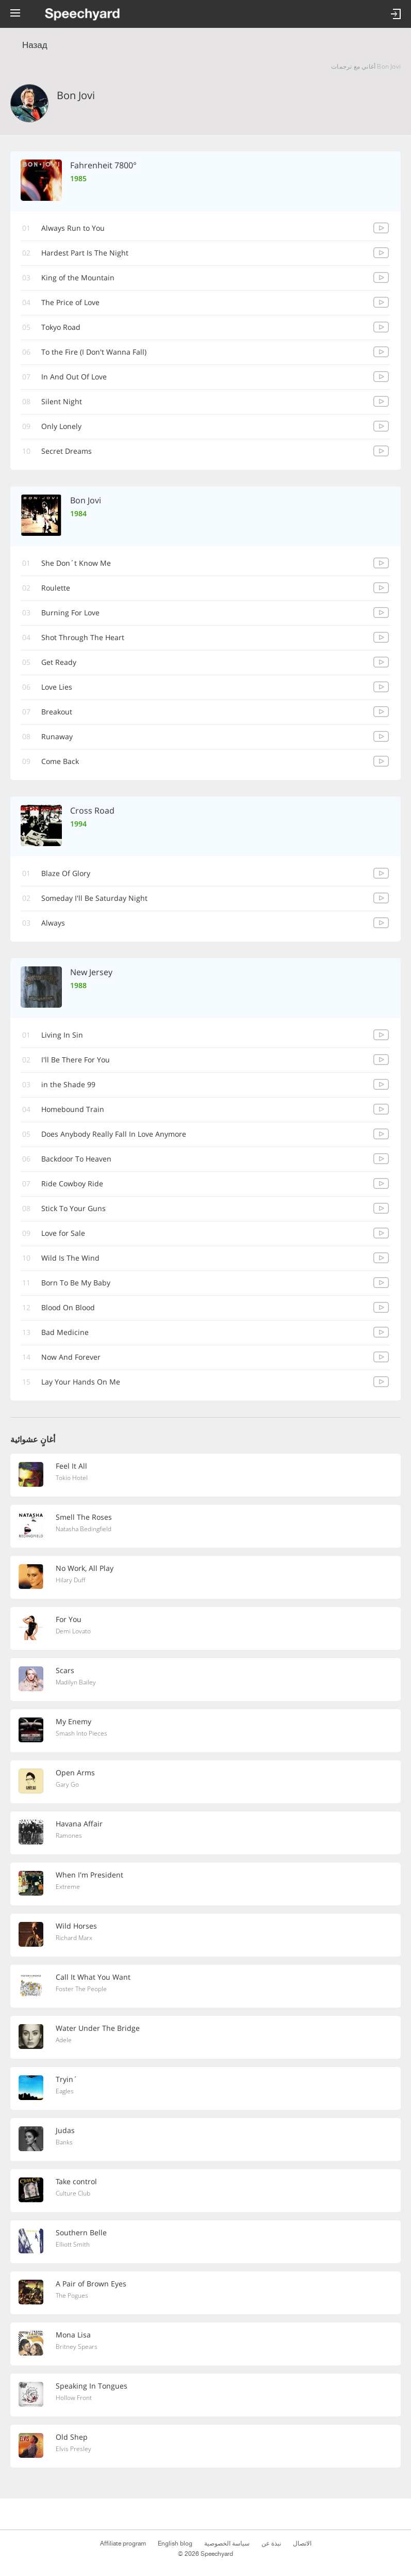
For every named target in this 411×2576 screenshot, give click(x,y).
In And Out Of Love (74, 376)
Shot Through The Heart (82, 637)
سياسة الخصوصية (227, 2543)
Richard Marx (74, 1937)
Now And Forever (71, 1357)
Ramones (69, 1835)
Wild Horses (76, 1926)
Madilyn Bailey (76, 1682)
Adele (64, 2040)
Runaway (57, 736)
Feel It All (71, 1466)
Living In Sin (62, 1035)
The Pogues (72, 2295)
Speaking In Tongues (91, 2386)
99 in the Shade (68, 1084)
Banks (64, 2142)
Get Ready (58, 662)
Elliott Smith (73, 2244)
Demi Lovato (73, 1631)
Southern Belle (81, 2232)
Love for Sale (63, 1233)
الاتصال (302, 2543)
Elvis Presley (73, 2448)
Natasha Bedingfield (83, 1528)
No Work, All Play (84, 1568)
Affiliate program (123, 2543)
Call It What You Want (93, 1977)
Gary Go (67, 1784)
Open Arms (75, 1772)
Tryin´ (66, 2079)
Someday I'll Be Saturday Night (94, 898)
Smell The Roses (84, 1517)
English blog (175, 2543)
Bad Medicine (65, 1332)
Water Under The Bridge (98, 2028)
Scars (65, 1670)
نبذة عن (271, 2543)
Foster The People (81, 1988)
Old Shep (72, 2437)
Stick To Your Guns (73, 1208)
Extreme (68, 1886)
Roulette (55, 588)
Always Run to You (73, 228)
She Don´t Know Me (76, 563)
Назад (34, 45)
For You (68, 1619)
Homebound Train (72, 1109)
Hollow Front (74, 2397)
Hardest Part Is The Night (84, 253)
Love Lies (56, 687)
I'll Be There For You (75, 1059)
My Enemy (73, 1721)
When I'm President (89, 1875)
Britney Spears (76, 2346)
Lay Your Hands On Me (80, 1382)
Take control (76, 2181)
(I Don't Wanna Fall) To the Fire (93, 352)
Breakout (56, 712)
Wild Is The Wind (70, 1258)
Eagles (65, 2091)
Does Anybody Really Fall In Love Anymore (113, 1134)
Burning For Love (70, 612)
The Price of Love (70, 302)
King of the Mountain (77, 277)
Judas (65, 2130)
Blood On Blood (68, 1307)
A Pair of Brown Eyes (91, 2283)
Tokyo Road (60, 327)
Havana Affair (79, 1823)
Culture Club (73, 2193)
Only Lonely (61, 426)
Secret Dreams (66, 451)
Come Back (60, 761)
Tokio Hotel (72, 1477)
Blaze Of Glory (65, 873)
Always (53, 923)
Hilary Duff (70, 1580)
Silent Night (61, 401)
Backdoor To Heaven (76, 1159)
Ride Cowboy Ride (72, 1183)
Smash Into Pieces (81, 1733)
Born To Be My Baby (75, 1282)
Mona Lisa (73, 2335)
